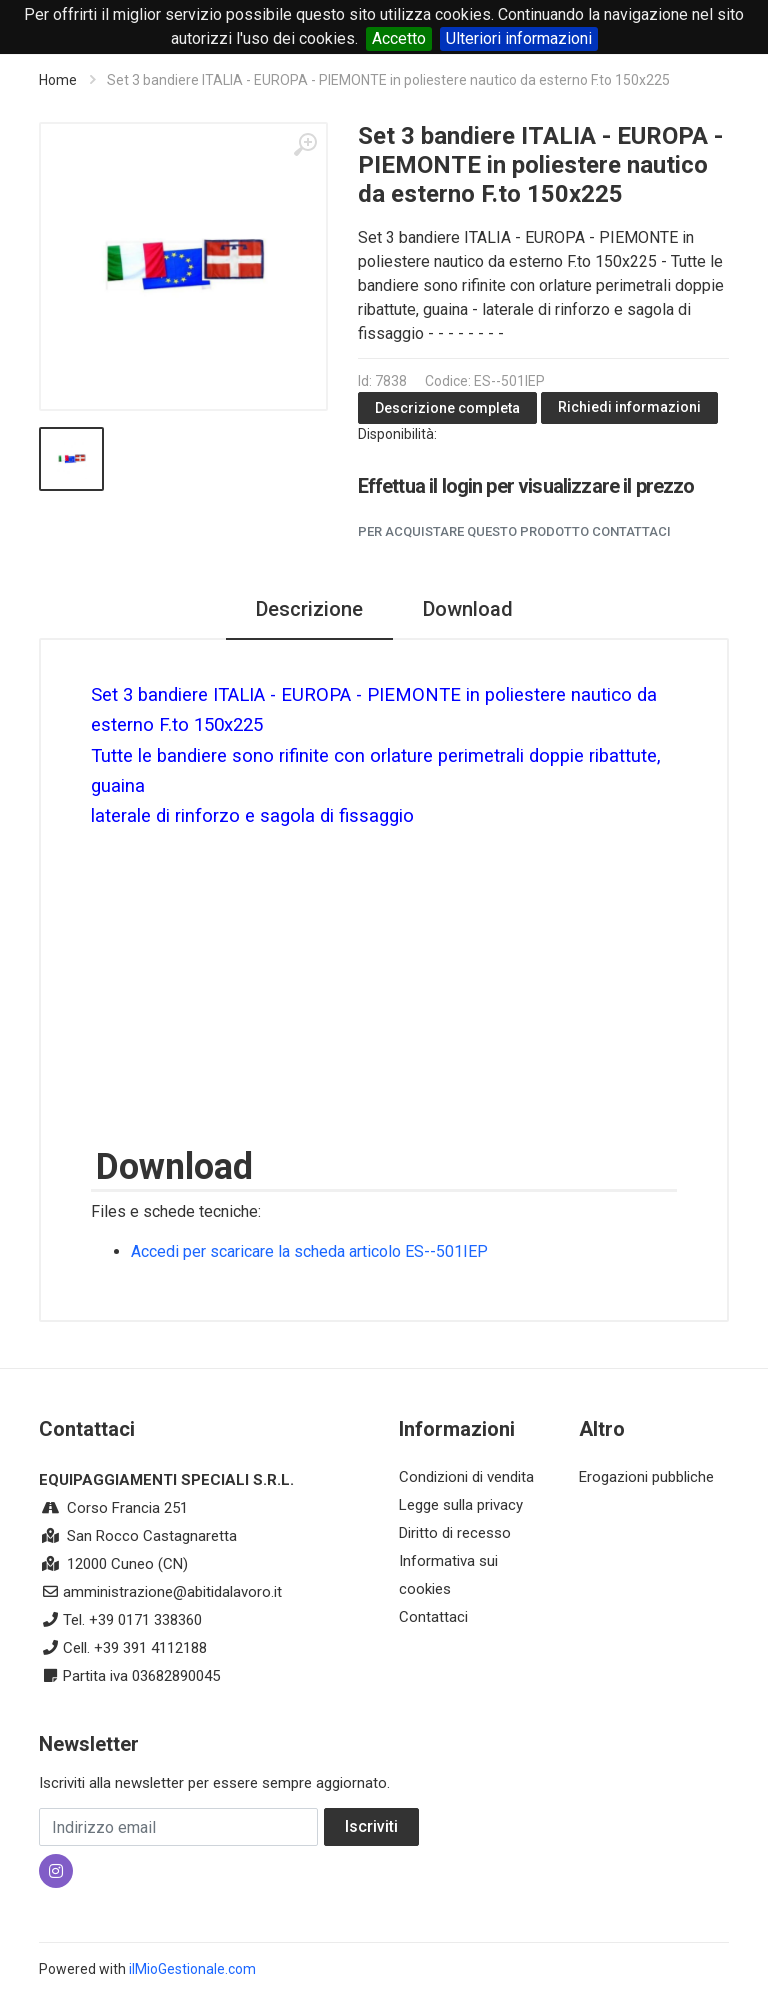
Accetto (399, 38)
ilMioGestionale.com (192, 1969)
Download (468, 609)
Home (58, 80)
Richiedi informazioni (629, 407)
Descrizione (309, 609)
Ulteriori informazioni (519, 38)
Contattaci (433, 1617)
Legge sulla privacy (461, 1505)
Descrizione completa (447, 408)
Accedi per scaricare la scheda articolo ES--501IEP (309, 1251)
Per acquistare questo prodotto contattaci (514, 531)
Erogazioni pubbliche (646, 1477)
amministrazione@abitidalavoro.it (172, 1592)
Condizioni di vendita (466, 1477)
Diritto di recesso (455, 1533)
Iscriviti (371, 1826)
